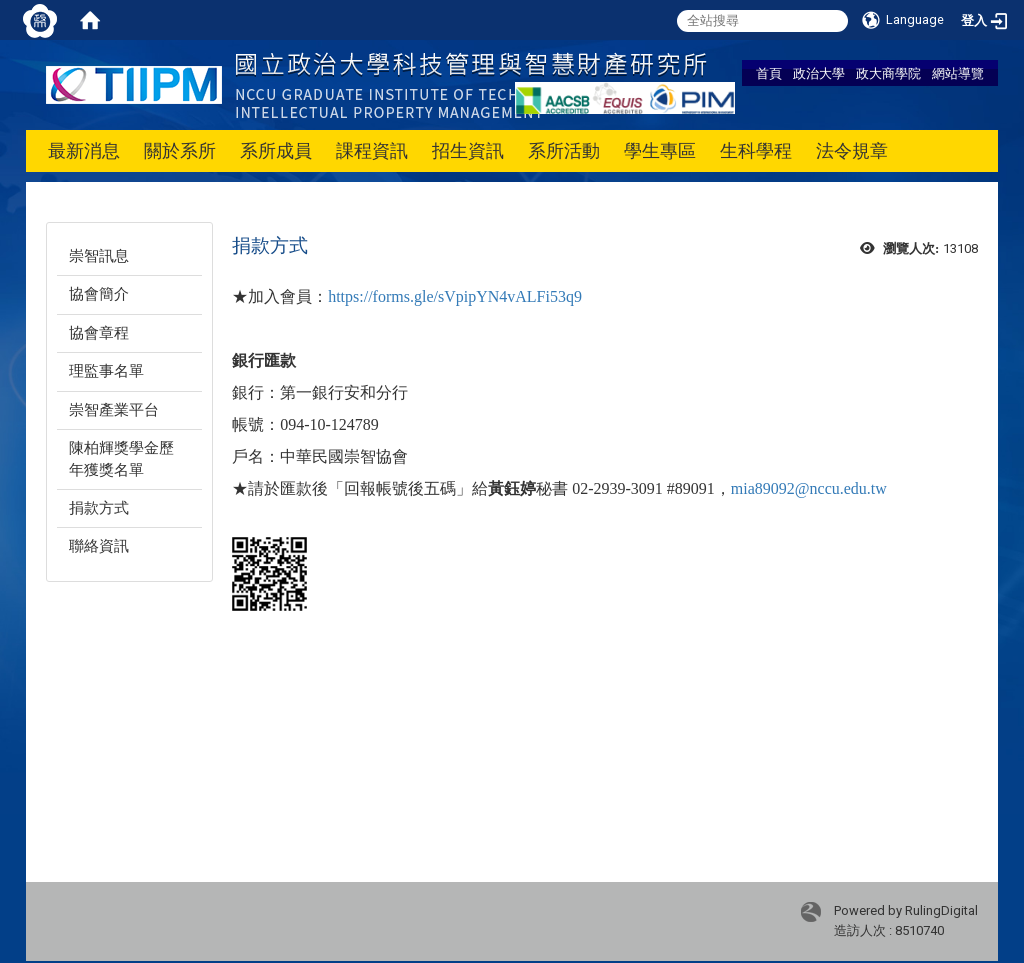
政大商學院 (888, 73)
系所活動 (564, 150)
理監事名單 (106, 371)
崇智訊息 (99, 256)
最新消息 (84, 150)
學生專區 (660, 150)
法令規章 (852, 150)
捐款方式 (99, 508)
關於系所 (180, 150)
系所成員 (276, 150)
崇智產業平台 (114, 410)
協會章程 (99, 333)
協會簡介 (99, 294)
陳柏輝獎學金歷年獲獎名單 (121, 458)
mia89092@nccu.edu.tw (809, 488)
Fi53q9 (559, 296)
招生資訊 (468, 150)
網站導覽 (958, 73)
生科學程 (756, 150)
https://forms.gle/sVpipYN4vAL (432, 296)
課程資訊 (372, 150)
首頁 (769, 73)
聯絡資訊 (99, 546)
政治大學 (819, 73)
